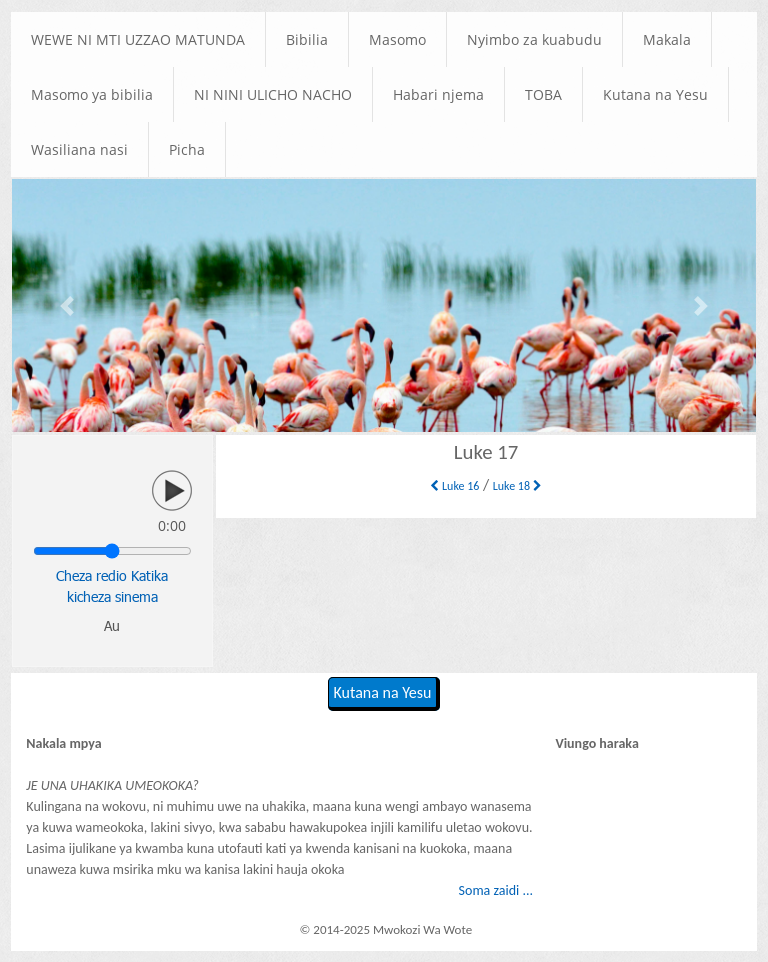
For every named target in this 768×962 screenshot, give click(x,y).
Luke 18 (517, 486)
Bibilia (307, 39)
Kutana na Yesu (655, 94)
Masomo (397, 39)
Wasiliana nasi (79, 149)
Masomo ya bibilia (92, 94)
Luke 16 (454, 486)
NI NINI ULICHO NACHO (273, 94)
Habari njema (438, 94)
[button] (68, 305)
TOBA (543, 94)
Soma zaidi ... (496, 890)
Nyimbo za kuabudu (534, 39)
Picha (187, 149)
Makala (667, 39)
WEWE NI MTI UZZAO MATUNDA (138, 39)
